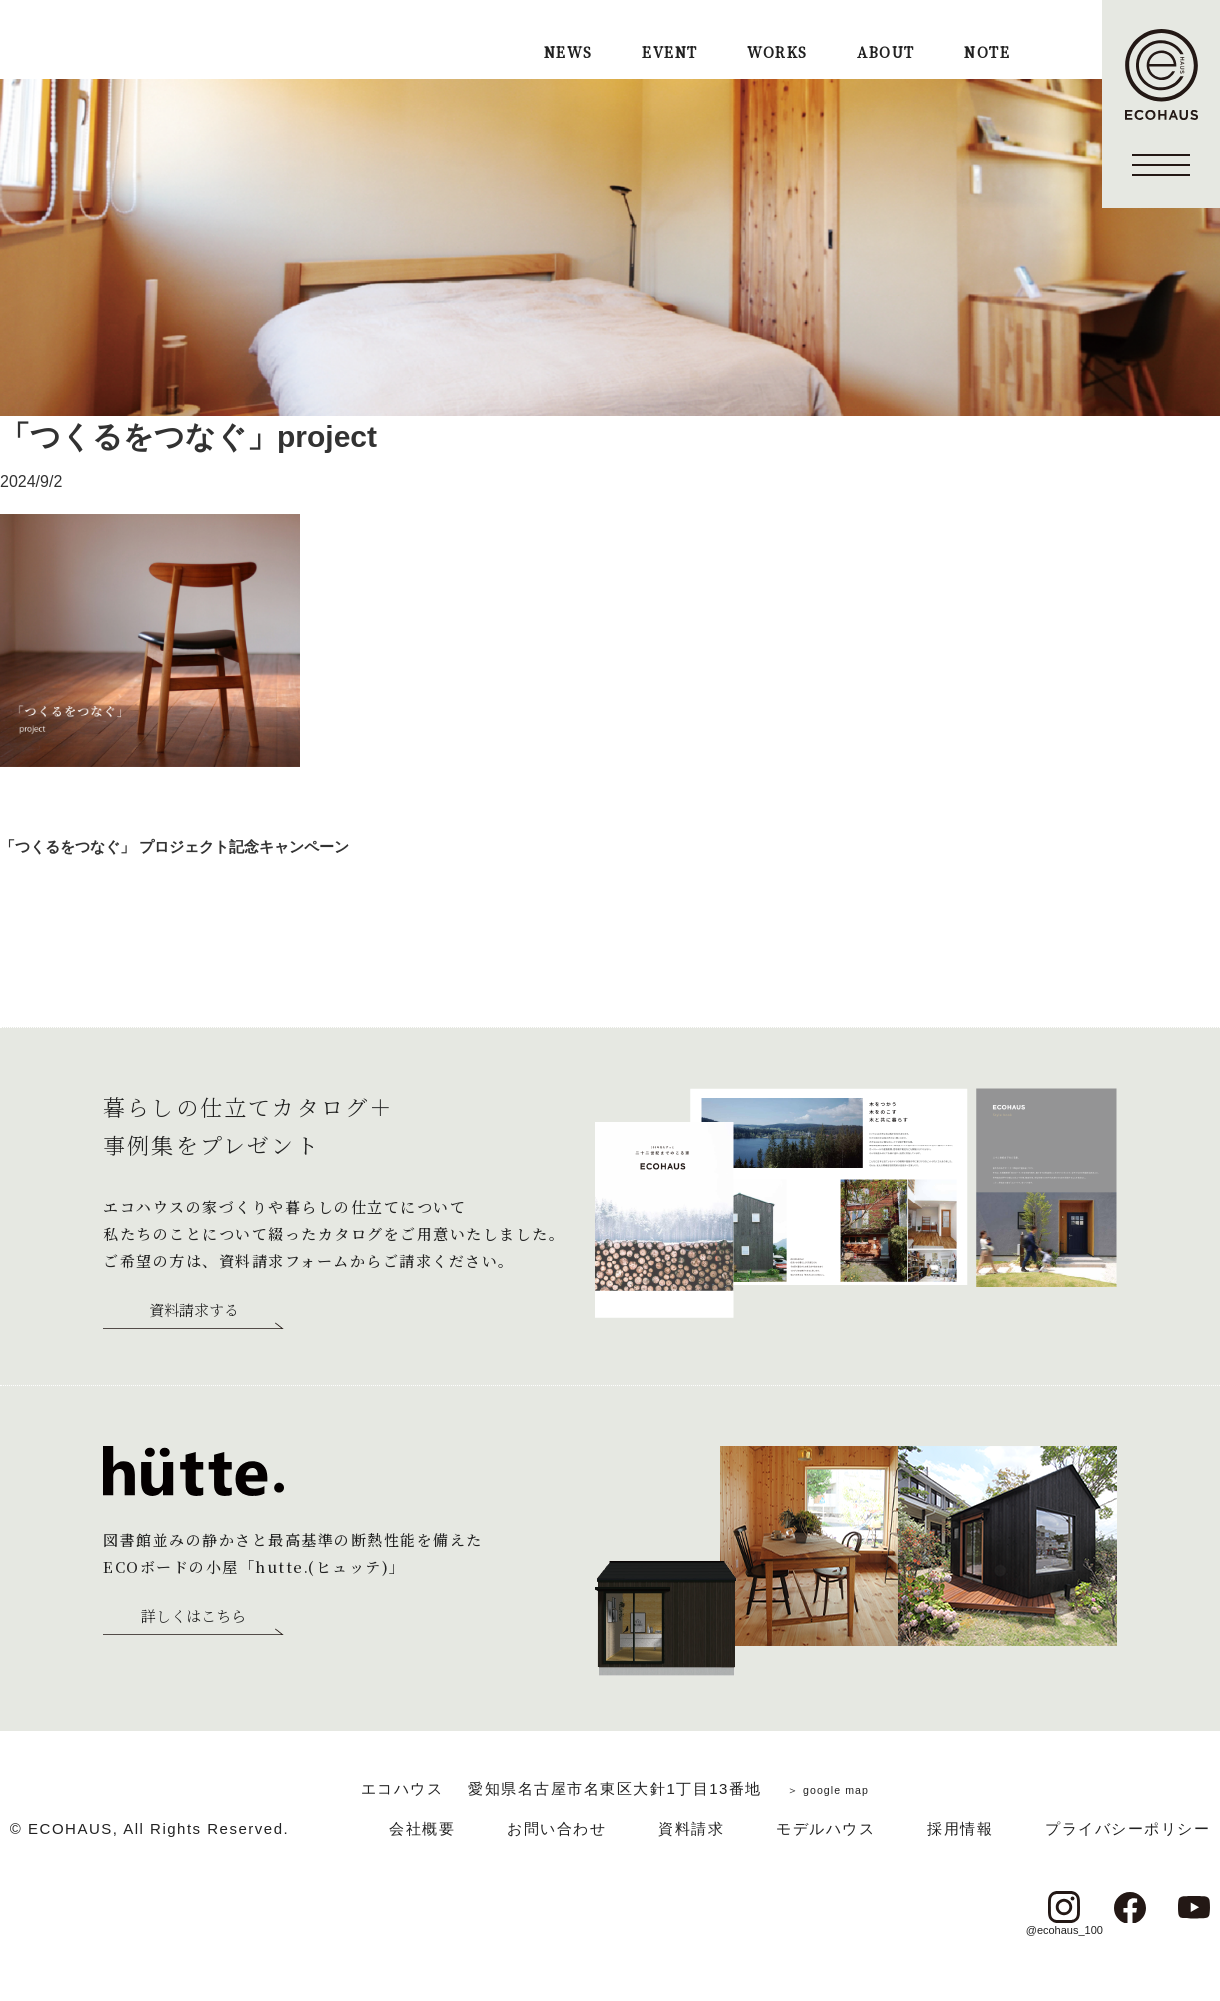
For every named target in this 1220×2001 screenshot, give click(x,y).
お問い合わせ (556, 1828)
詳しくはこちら (193, 1617)
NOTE (987, 53)
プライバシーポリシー (1127, 1828)
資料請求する (194, 1311)
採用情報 (960, 1828)
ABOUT (885, 53)
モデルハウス (825, 1828)
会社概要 (422, 1828)
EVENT (669, 53)
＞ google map (828, 1788)
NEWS (568, 53)
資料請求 (691, 1828)
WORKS (777, 53)
